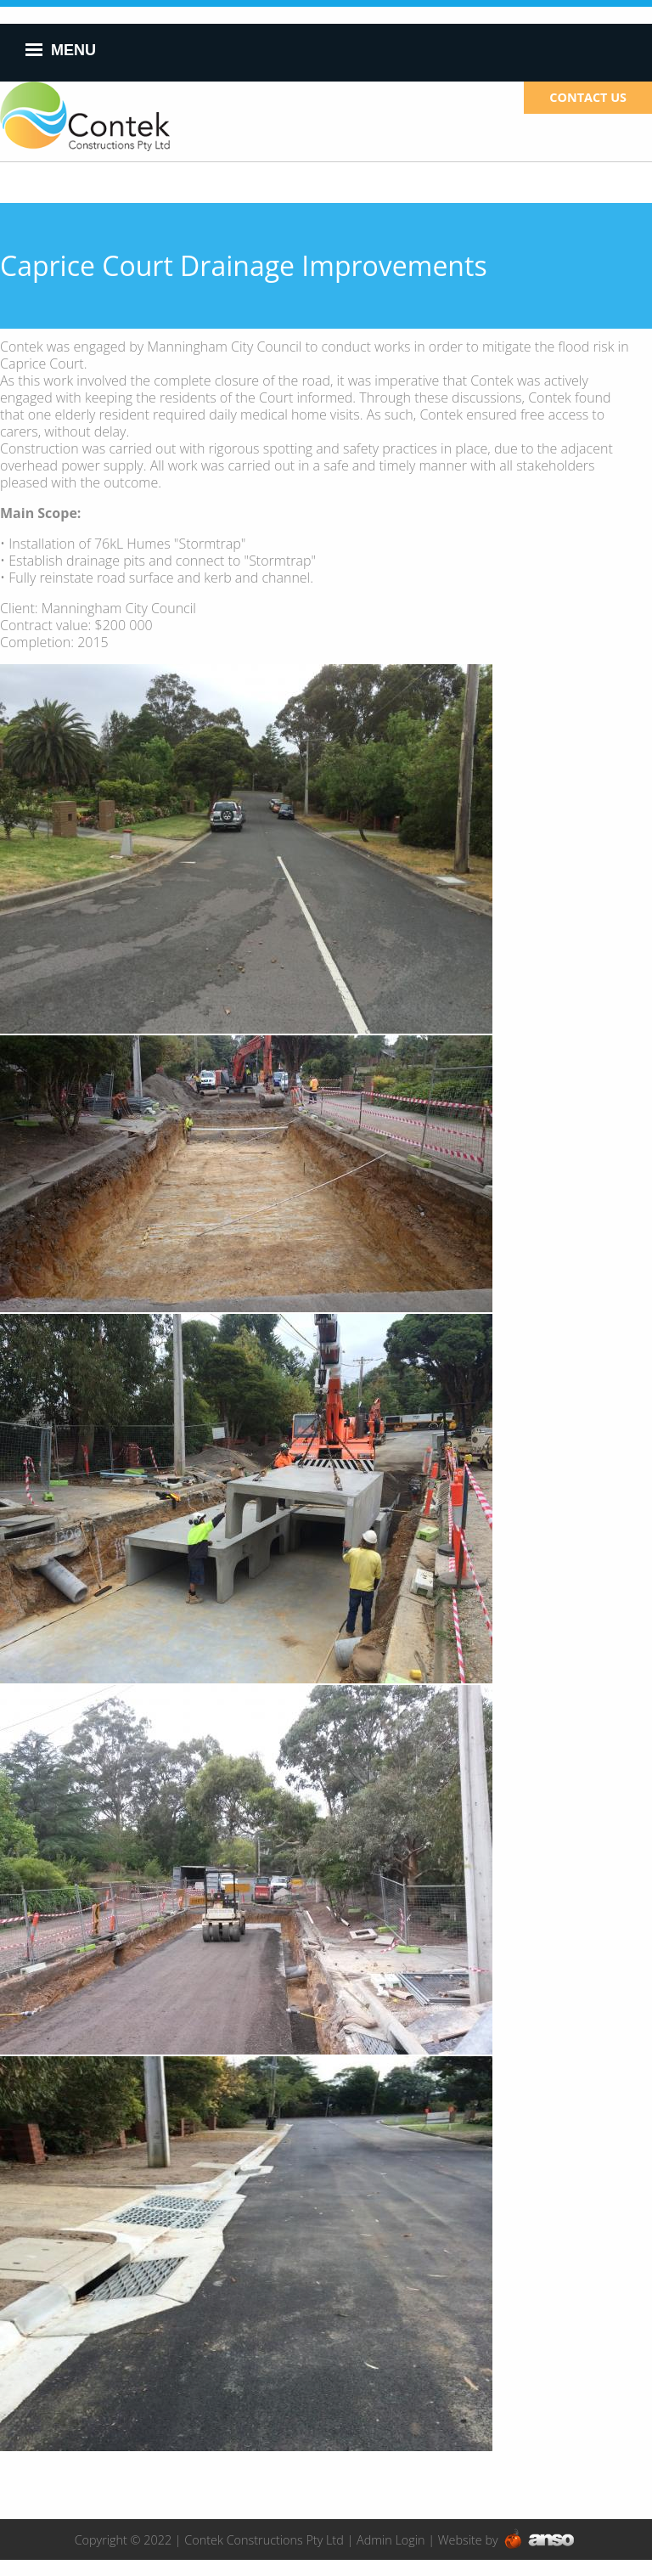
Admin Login (390, 2540)
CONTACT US (588, 97)
